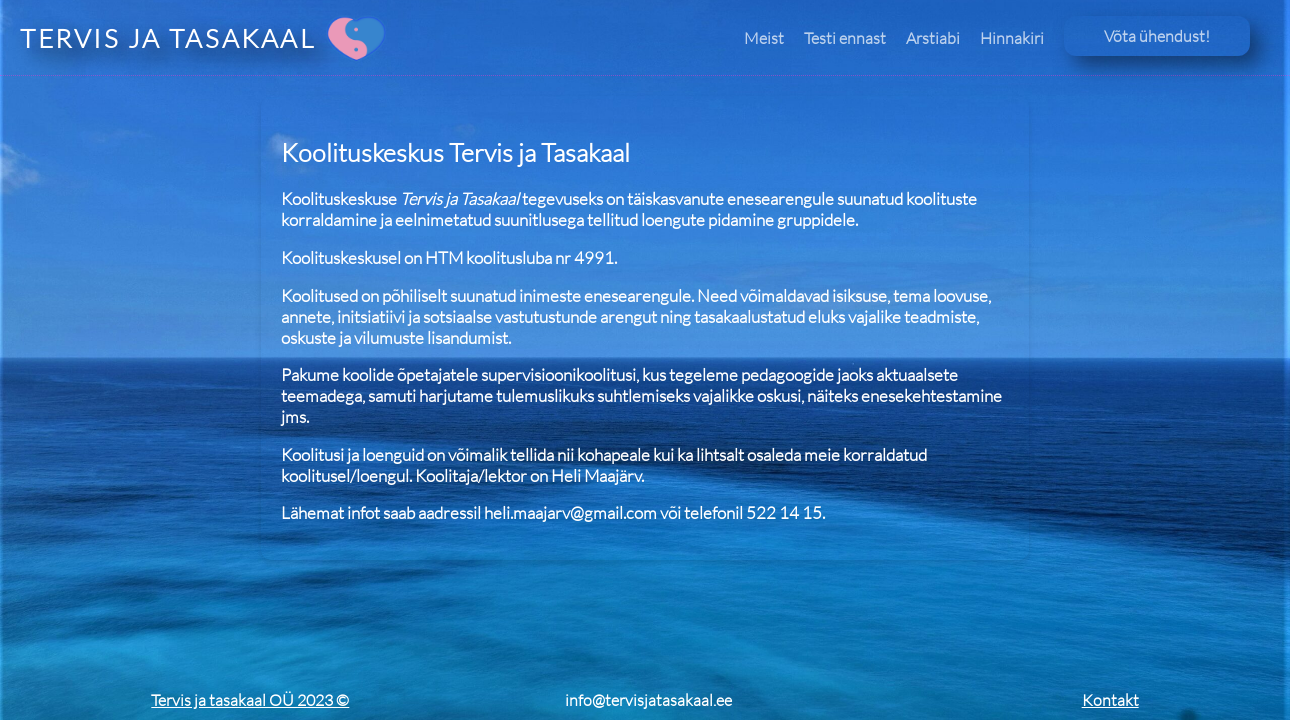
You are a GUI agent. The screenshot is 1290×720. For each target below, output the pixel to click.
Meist (764, 38)
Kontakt (1110, 700)
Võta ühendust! (1157, 36)
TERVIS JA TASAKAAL (168, 38)
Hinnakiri (1012, 38)
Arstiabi (933, 38)
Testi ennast (845, 38)
